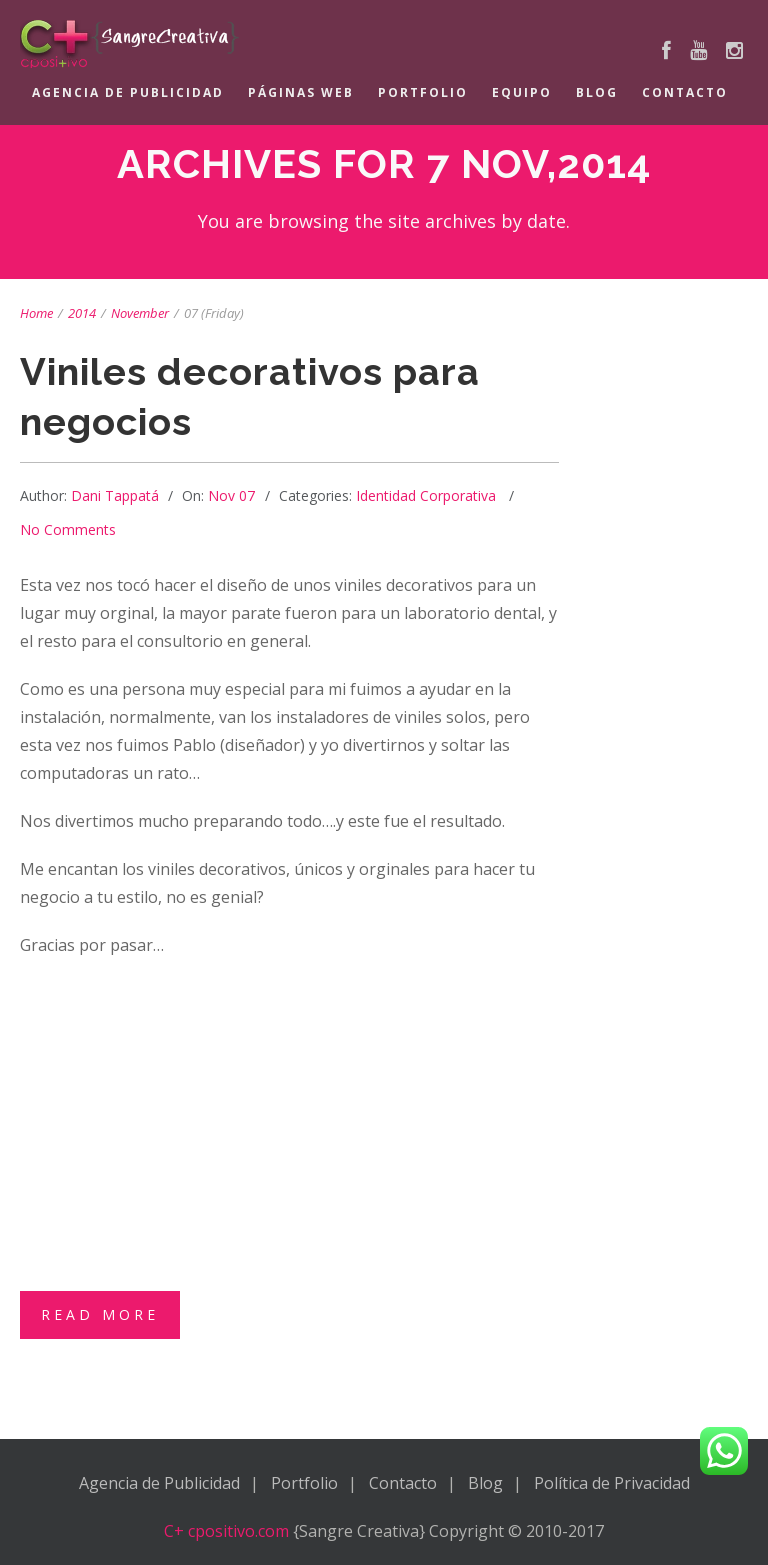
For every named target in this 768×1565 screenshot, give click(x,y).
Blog (597, 92)
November (140, 313)
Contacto (685, 92)
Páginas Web (301, 92)
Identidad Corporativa (426, 495)
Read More (100, 1314)
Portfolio (423, 92)
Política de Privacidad (612, 1483)
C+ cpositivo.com (226, 1531)
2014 (82, 313)
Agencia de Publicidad (128, 92)
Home (36, 313)
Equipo (522, 92)
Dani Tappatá (115, 495)
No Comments (68, 529)
